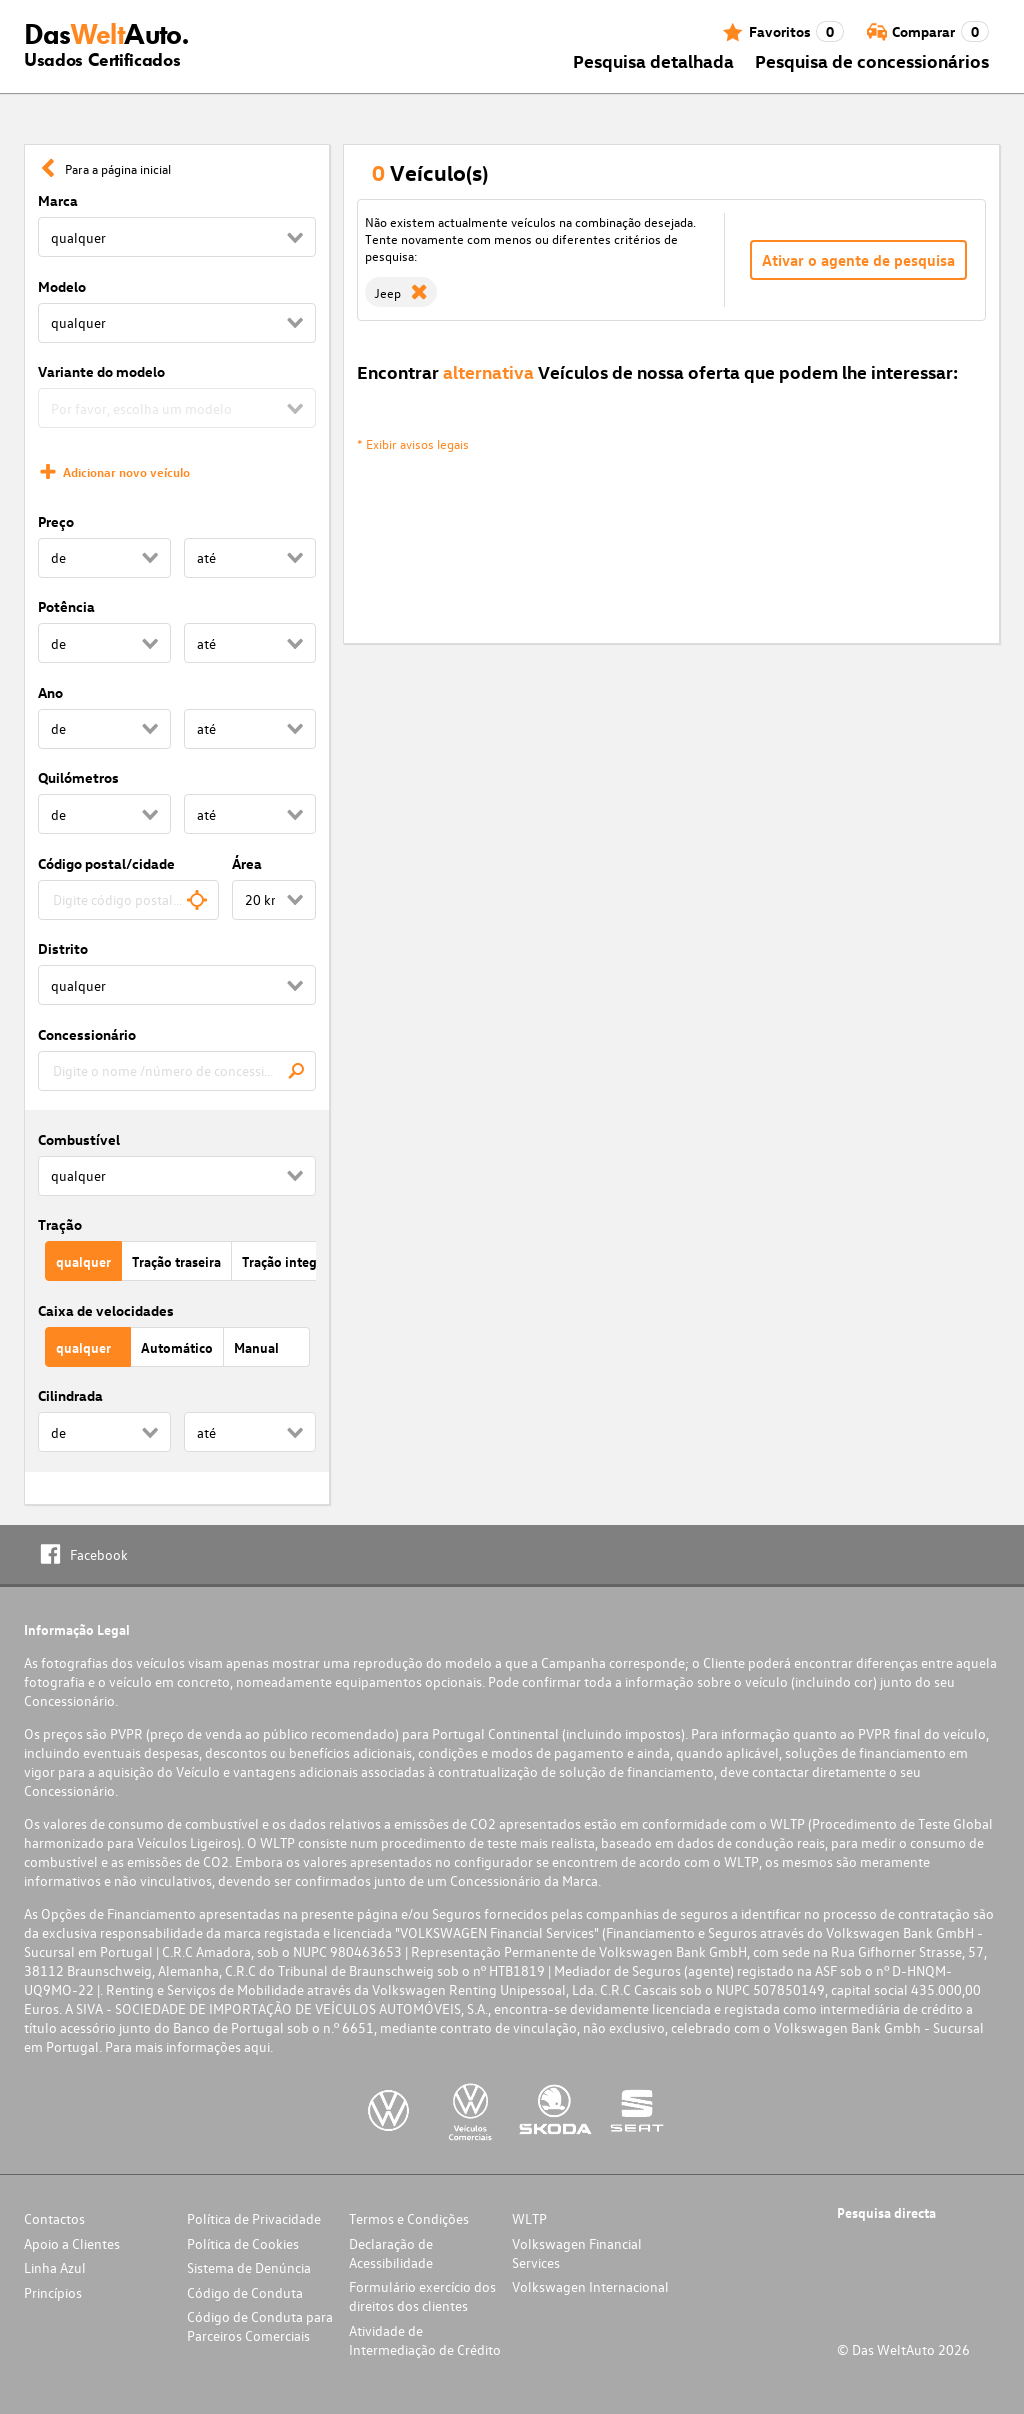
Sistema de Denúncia (249, 2267)
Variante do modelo (101, 371)
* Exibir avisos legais (413, 443)
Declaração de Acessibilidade (391, 2253)
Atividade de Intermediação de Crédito (425, 2340)
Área (247, 863)
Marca (58, 200)
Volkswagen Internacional (590, 2286)
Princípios (53, 2292)
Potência (66, 606)
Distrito (63, 948)
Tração (60, 1224)
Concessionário (87, 1034)
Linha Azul (55, 2267)
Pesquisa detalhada (653, 60)
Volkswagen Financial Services (577, 2253)
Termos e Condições (409, 2218)
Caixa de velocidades (106, 1310)
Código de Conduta (245, 2292)
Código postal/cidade (106, 863)
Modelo (62, 286)
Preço (56, 521)
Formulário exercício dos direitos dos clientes (422, 2296)
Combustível (79, 1139)
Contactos (54, 2218)
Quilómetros (78, 777)
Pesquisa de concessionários (872, 60)
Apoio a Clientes (72, 2243)
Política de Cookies (243, 2243)
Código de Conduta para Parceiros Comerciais (260, 2326)
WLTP (529, 2218)
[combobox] (128, 900)
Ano (50, 692)
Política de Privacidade (254, 2218)
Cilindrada (70, 1395)
